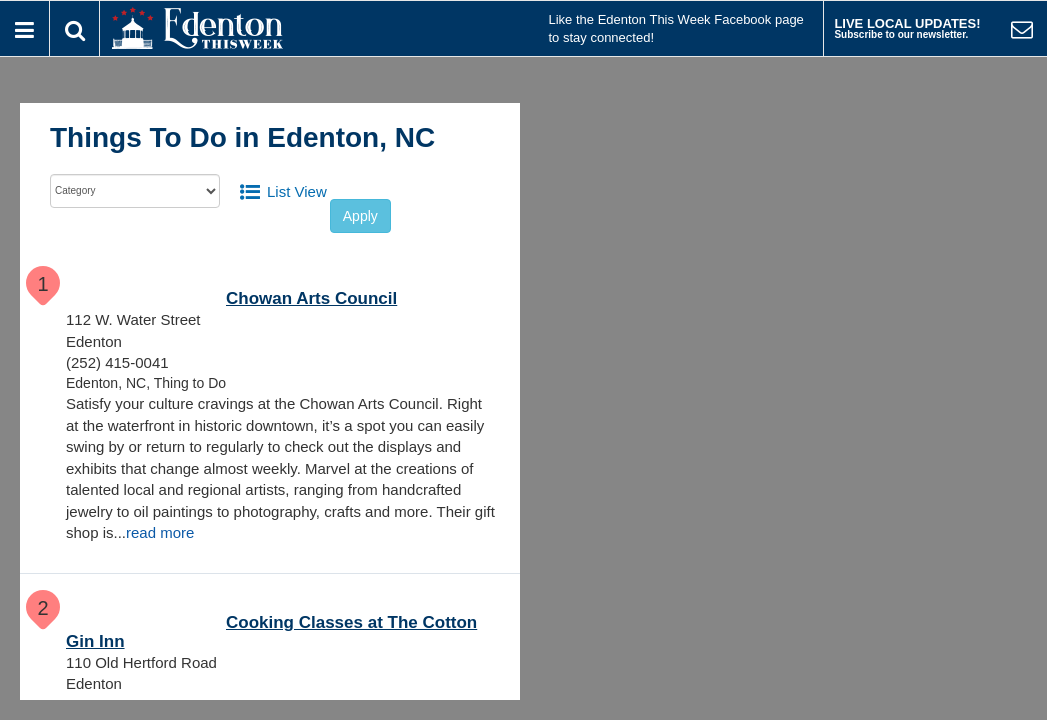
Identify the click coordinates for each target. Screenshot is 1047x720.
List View (297, 191)
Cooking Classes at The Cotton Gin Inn (271, 632)
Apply (360, 216)
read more (160, 532)
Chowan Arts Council (311, 298)
